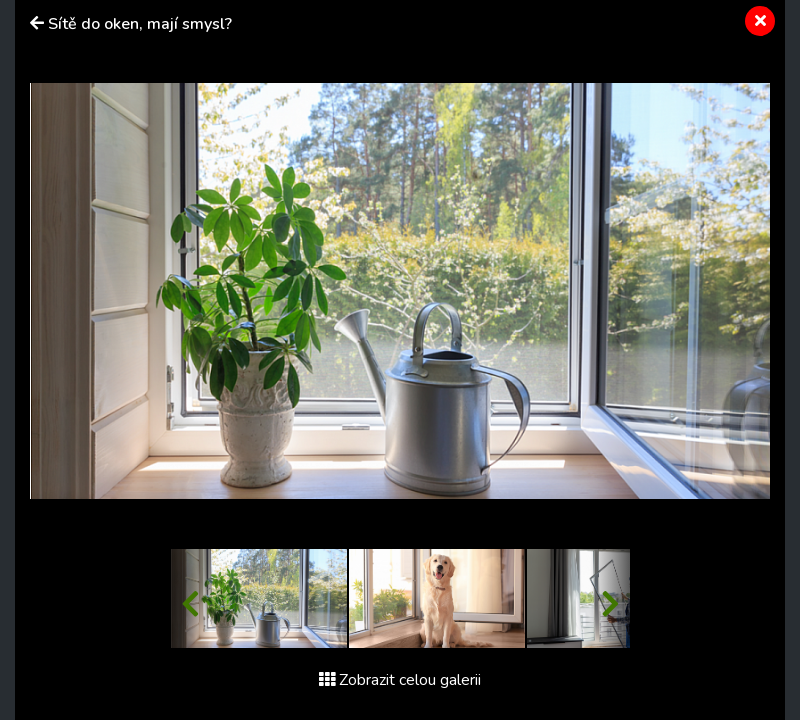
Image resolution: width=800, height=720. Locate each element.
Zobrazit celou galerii (400, 680)
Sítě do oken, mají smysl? (140, 24)
